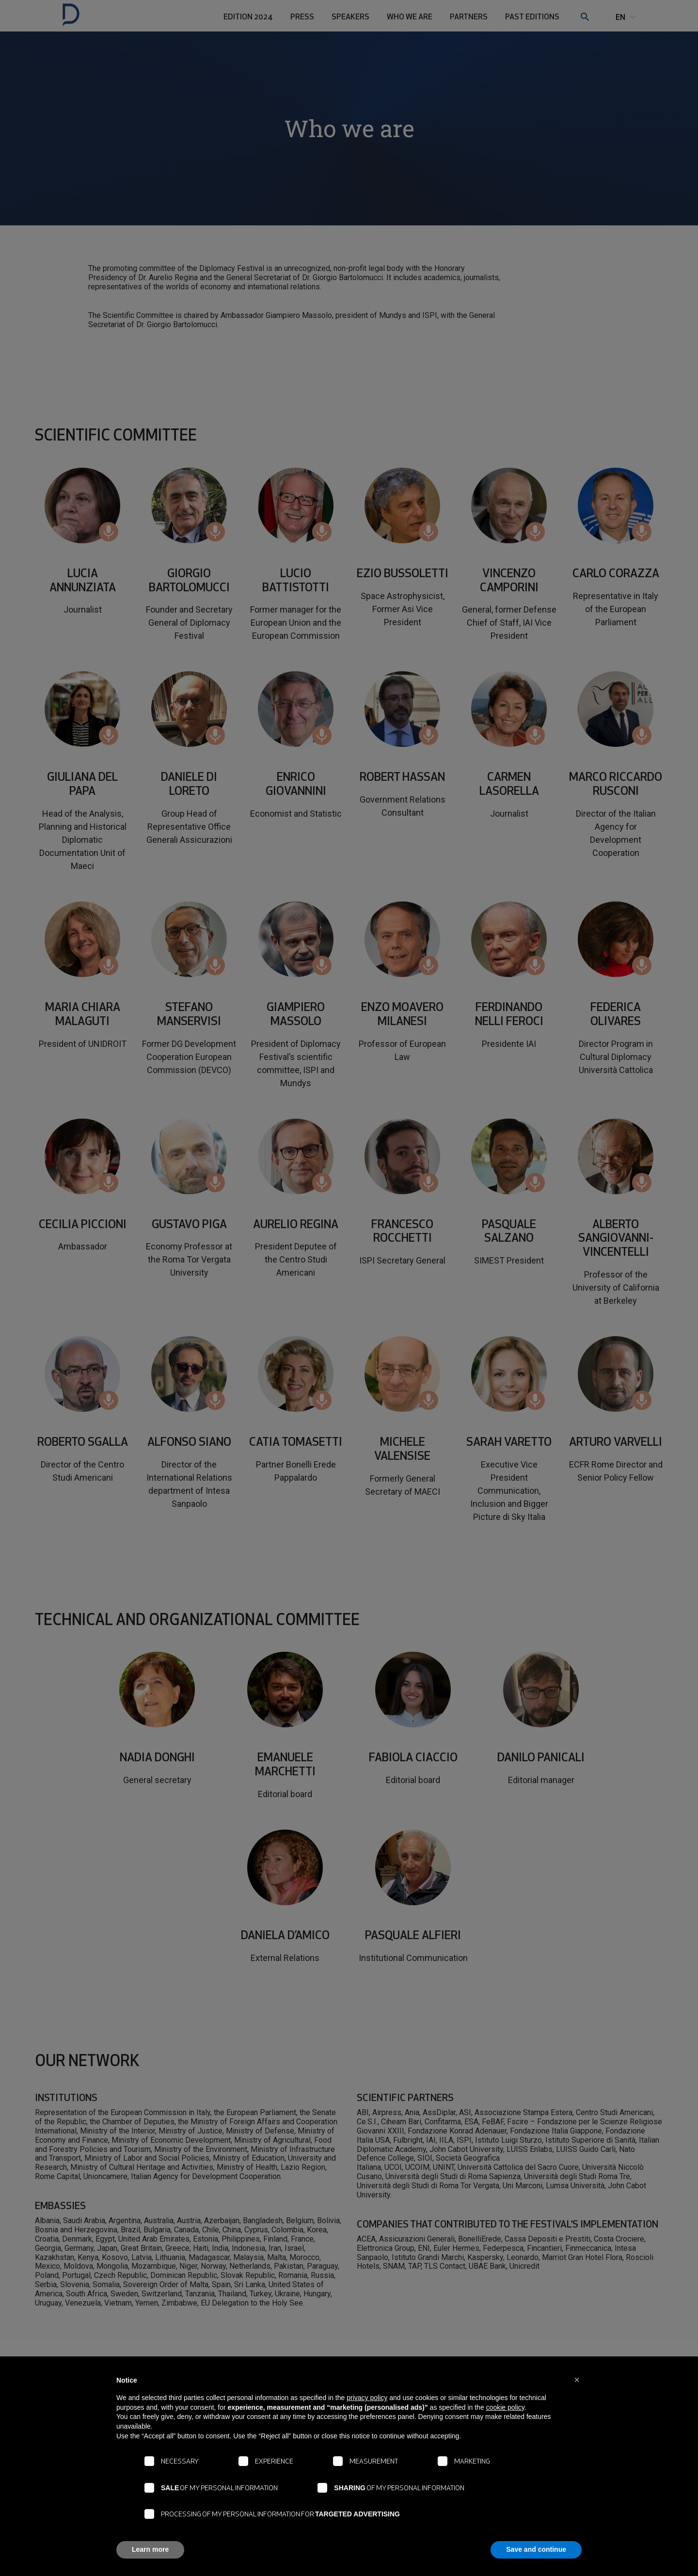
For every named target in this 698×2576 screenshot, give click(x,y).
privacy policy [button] (367, 2398)
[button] (577, 2379)
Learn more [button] (150, 2549)
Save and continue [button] (536, 2549)
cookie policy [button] (505, 2407)
